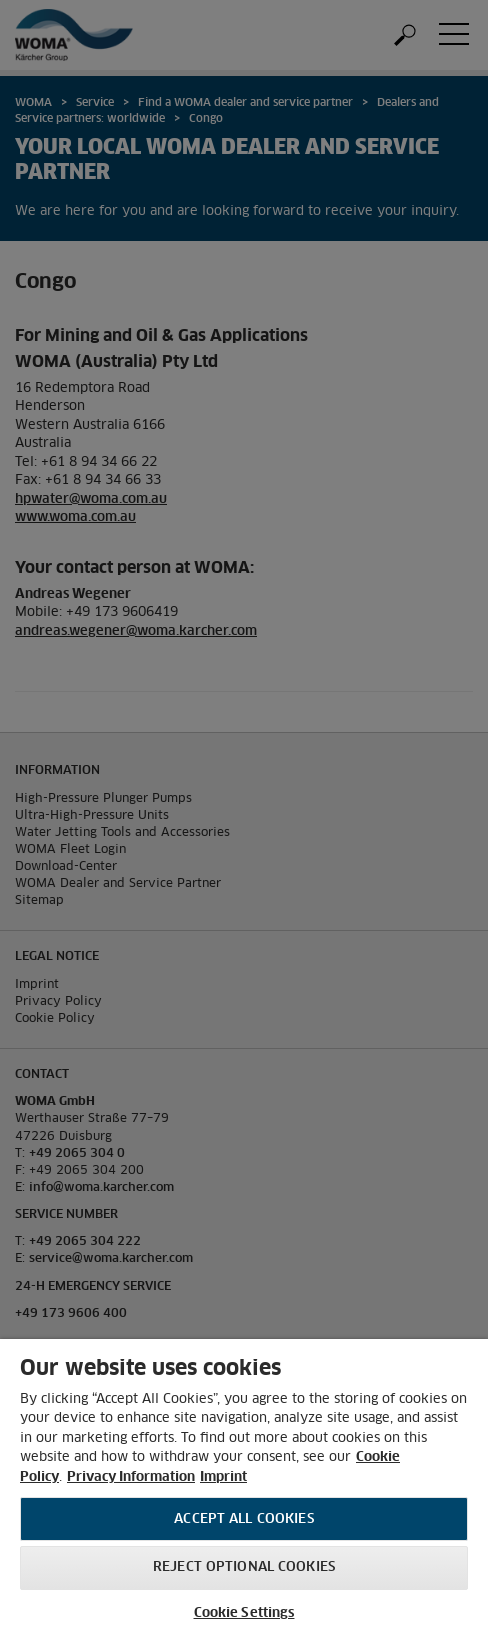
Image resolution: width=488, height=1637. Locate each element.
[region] (244, 1488)
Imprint (223, 1477)
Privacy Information (131, 1477)
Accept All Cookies (243, 1519)
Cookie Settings (244, 1613)
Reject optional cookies (244, 1567)
